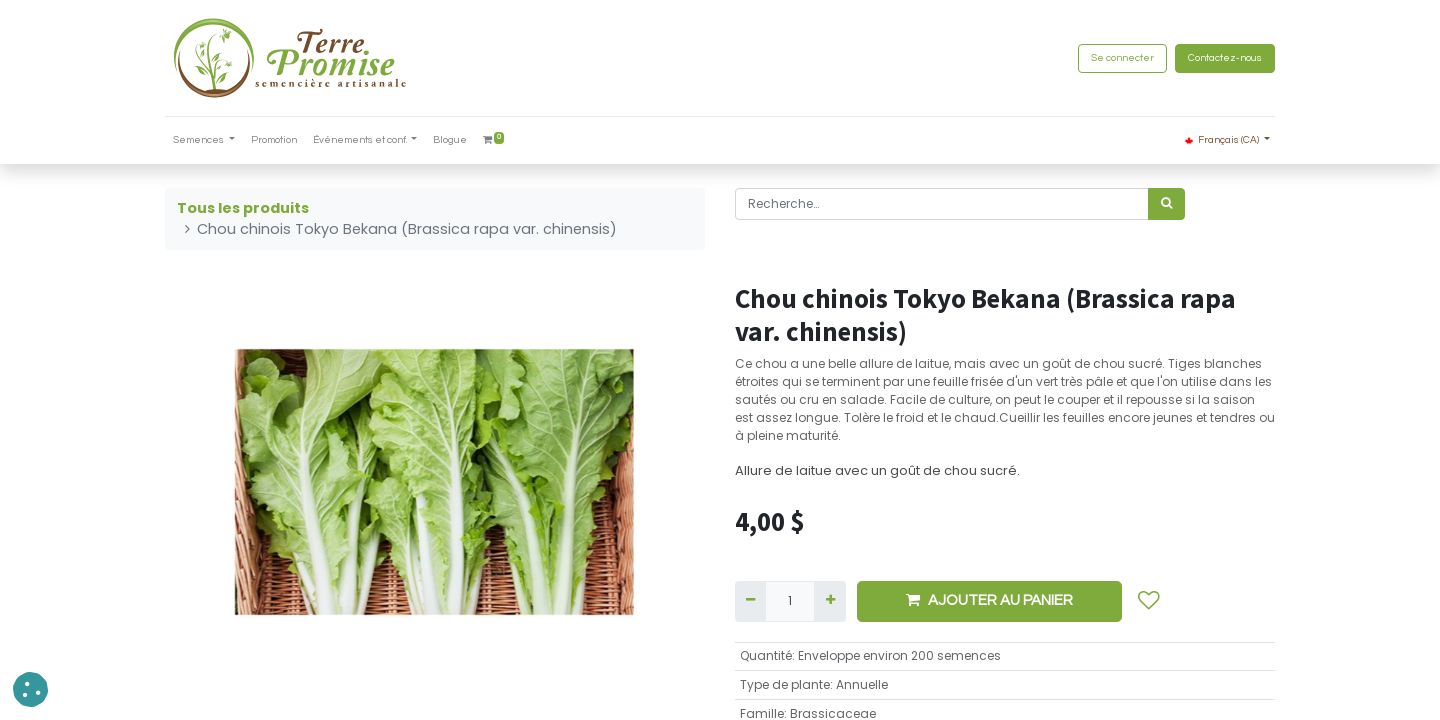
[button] (1149, 601)
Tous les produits (243, 208)
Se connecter (1122, 58)
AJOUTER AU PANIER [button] (989, 600)
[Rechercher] (1166, 204)
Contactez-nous (1225, 58)
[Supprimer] (750, 601)
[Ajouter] (829, 601)
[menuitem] (274, 140)
